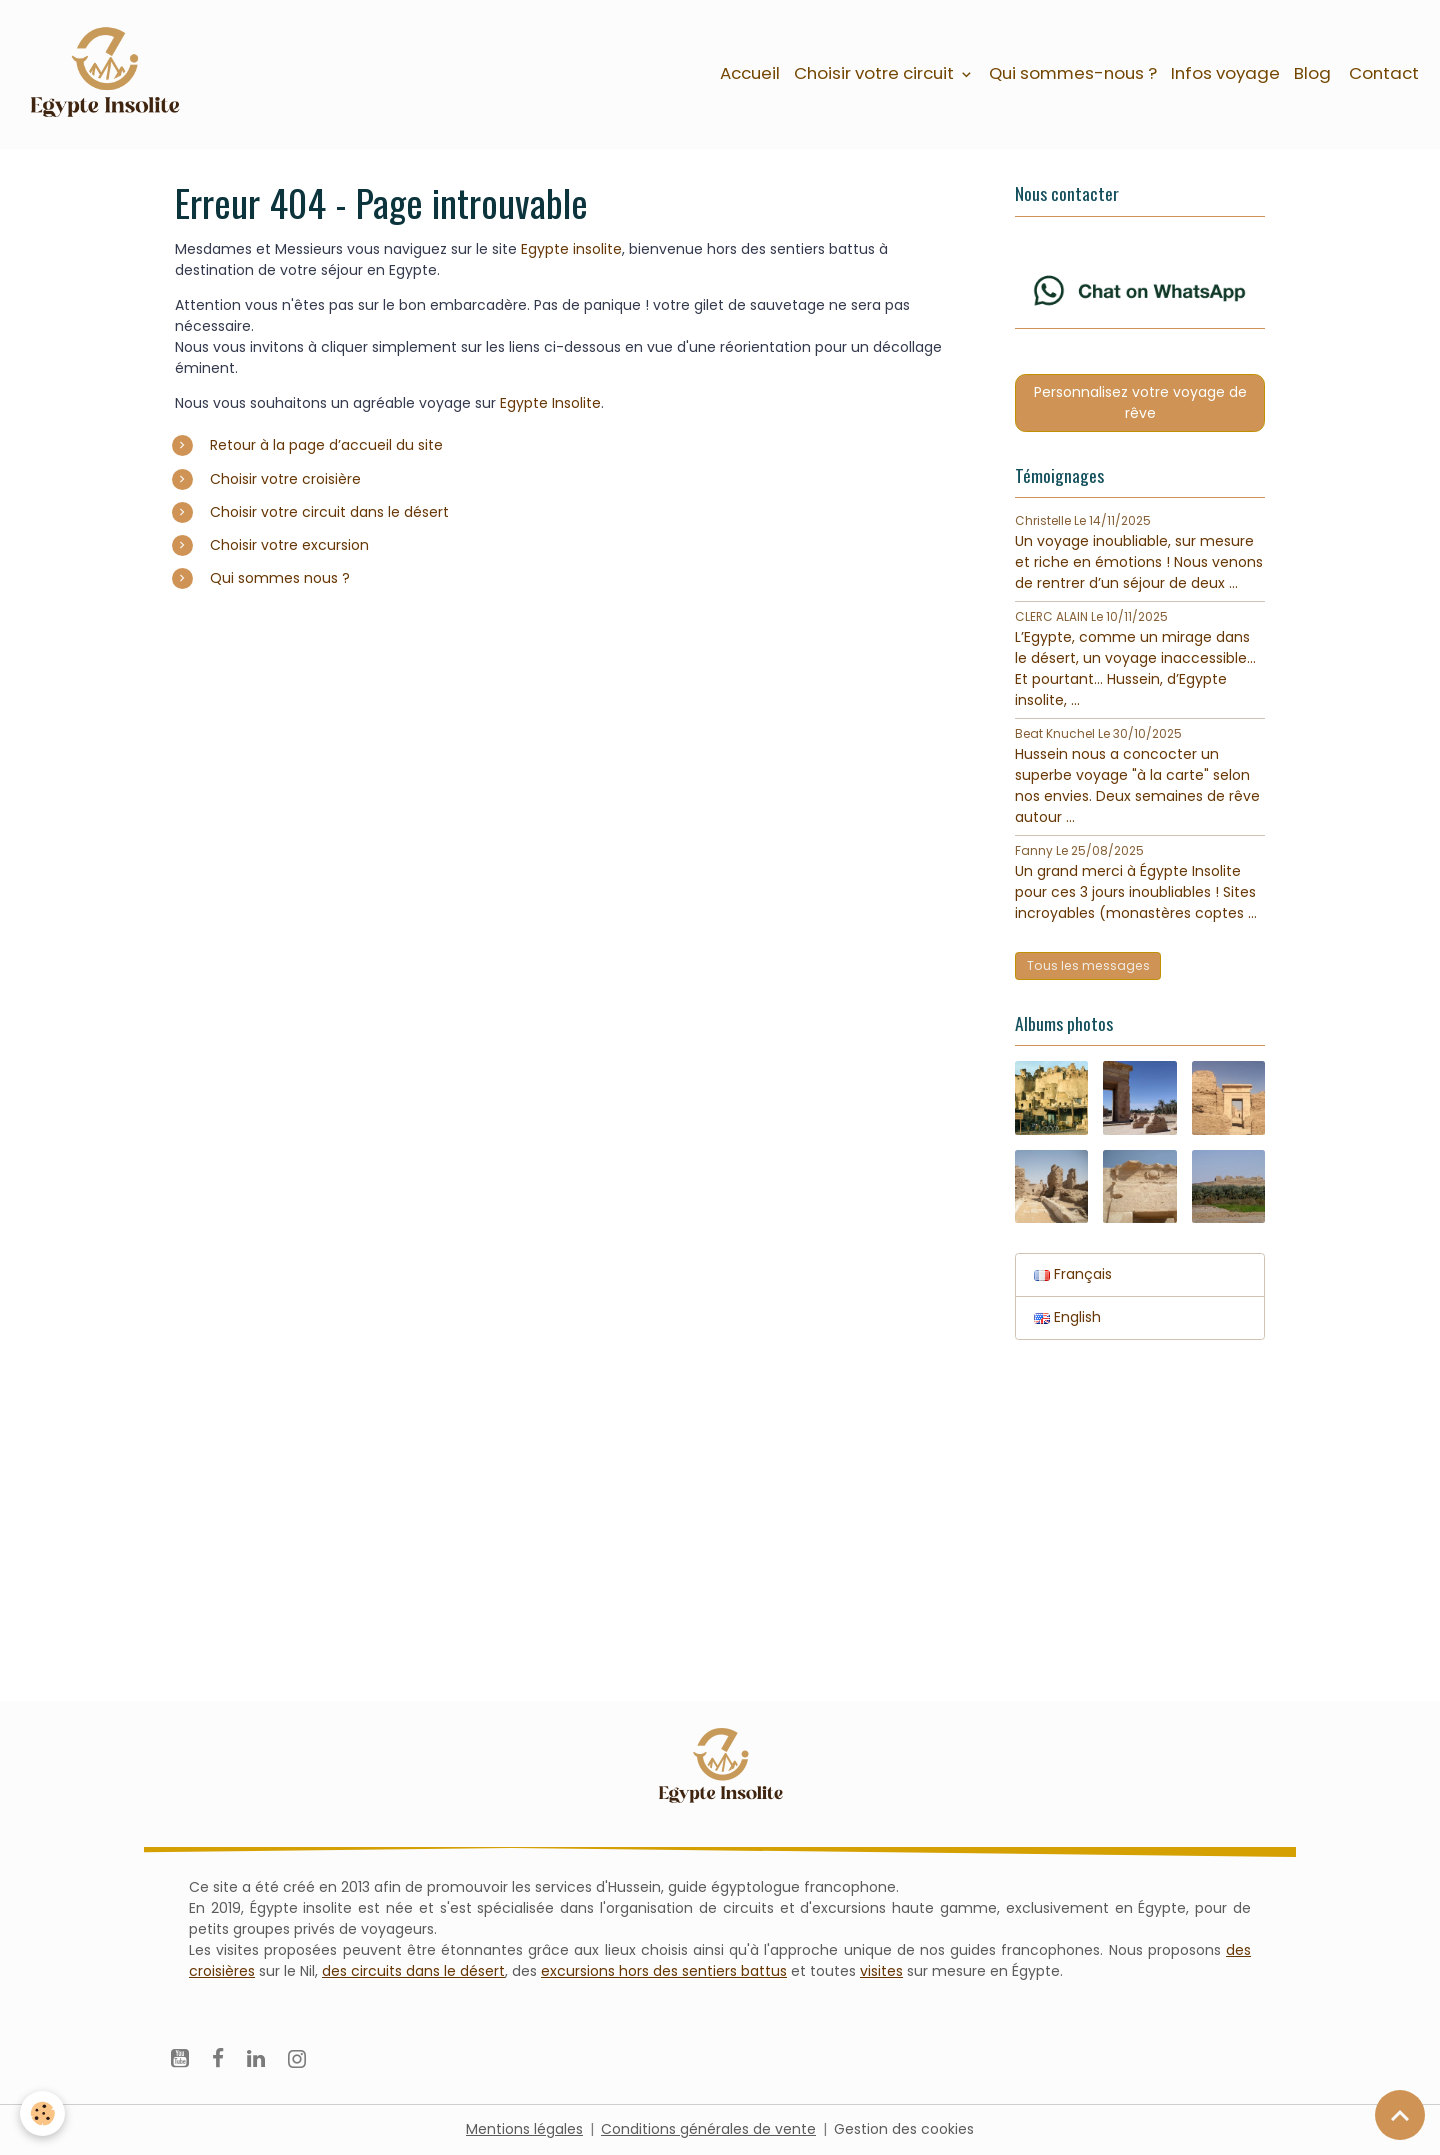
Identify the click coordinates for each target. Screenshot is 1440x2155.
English (1067, 1317)
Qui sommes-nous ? (1073, 73)
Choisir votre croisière (285, 479)
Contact (1382, 73)
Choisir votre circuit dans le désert (329, 512)
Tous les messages (1088, 965)
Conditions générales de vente (708, 2129)
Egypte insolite (571, 249)
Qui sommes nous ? (280, 578)
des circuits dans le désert (413, 1971)
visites (881, 1971)
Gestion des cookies (904, 2129)
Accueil (750, 73)
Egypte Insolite (550, 403)
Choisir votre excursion (289, 545)
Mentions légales (524, 2129)
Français (1073, 1274)
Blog (1312, 73)
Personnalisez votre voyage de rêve (1140, 402)
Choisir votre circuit (876, 73)
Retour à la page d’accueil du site (326, 445)
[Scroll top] (1400, 2115)
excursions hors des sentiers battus (664, 1971)
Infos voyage (1225, 73)
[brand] (107, 74)
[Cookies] (42, 2113)
